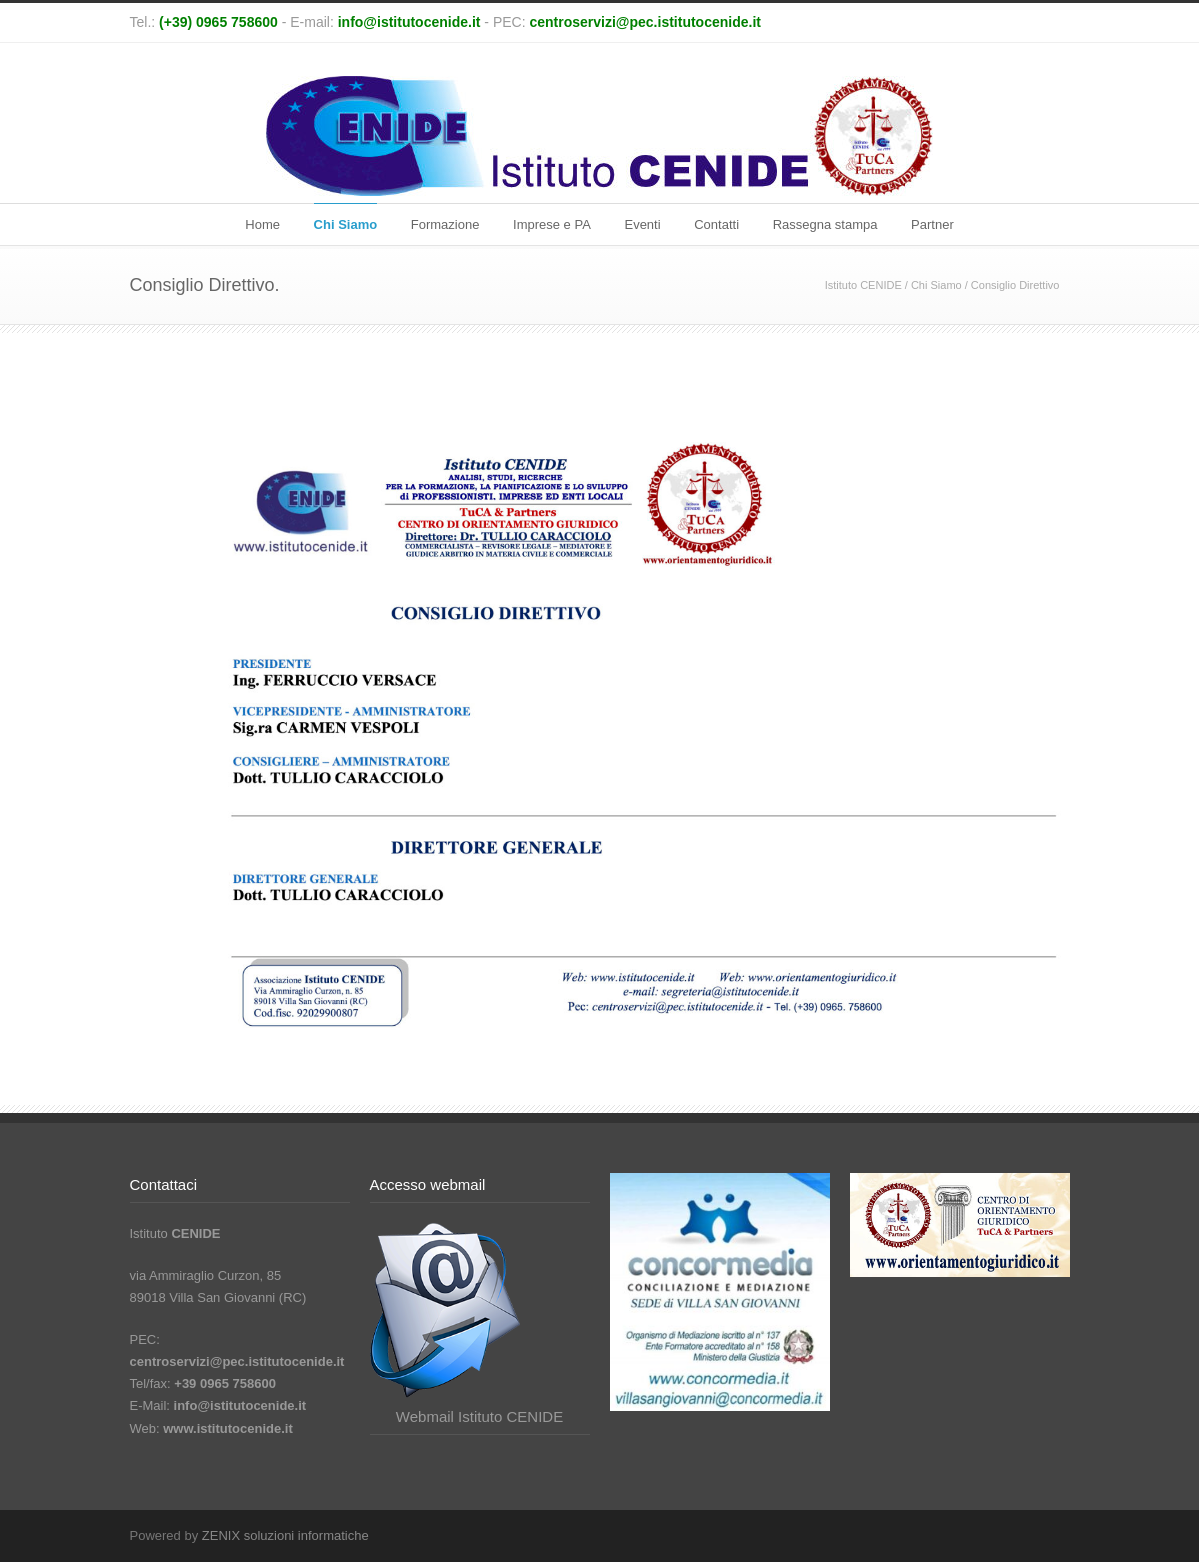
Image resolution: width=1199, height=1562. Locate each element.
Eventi (642, 224)
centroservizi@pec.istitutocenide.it (645, 22)
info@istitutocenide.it (409, 22)
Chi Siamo (346, 224)
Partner (932, 224)
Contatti (716, 224)
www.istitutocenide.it (228, 1428)
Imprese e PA (552, 224)
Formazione (445, 224)
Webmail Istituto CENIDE (479, 1416)
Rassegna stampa (825, 224)
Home (262, 224)
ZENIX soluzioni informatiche (285, 1535)
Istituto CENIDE (863, 285)
